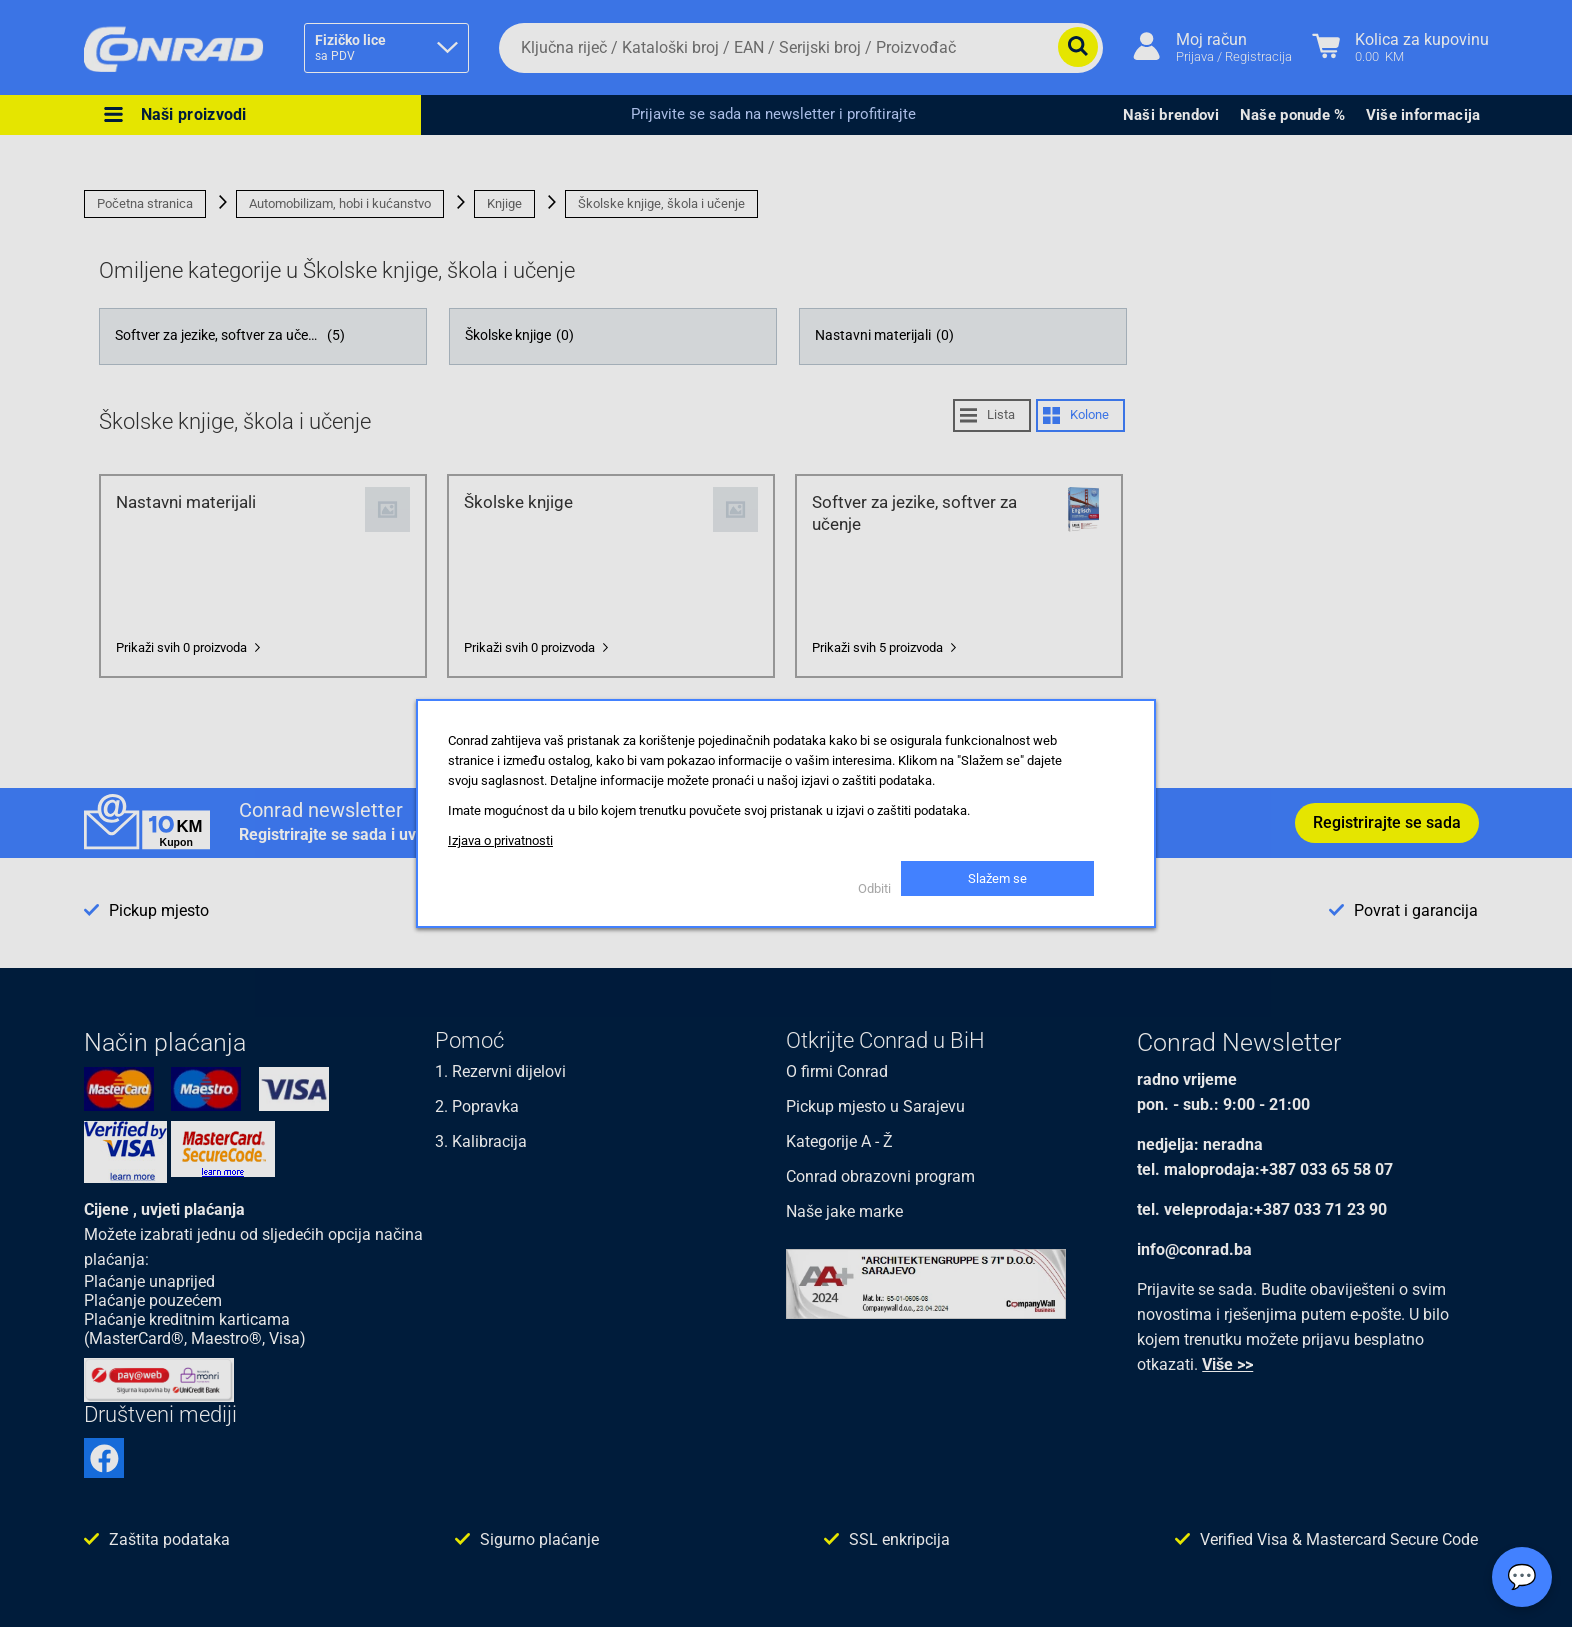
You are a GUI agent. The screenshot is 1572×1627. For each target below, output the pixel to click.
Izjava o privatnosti (500, 840)
